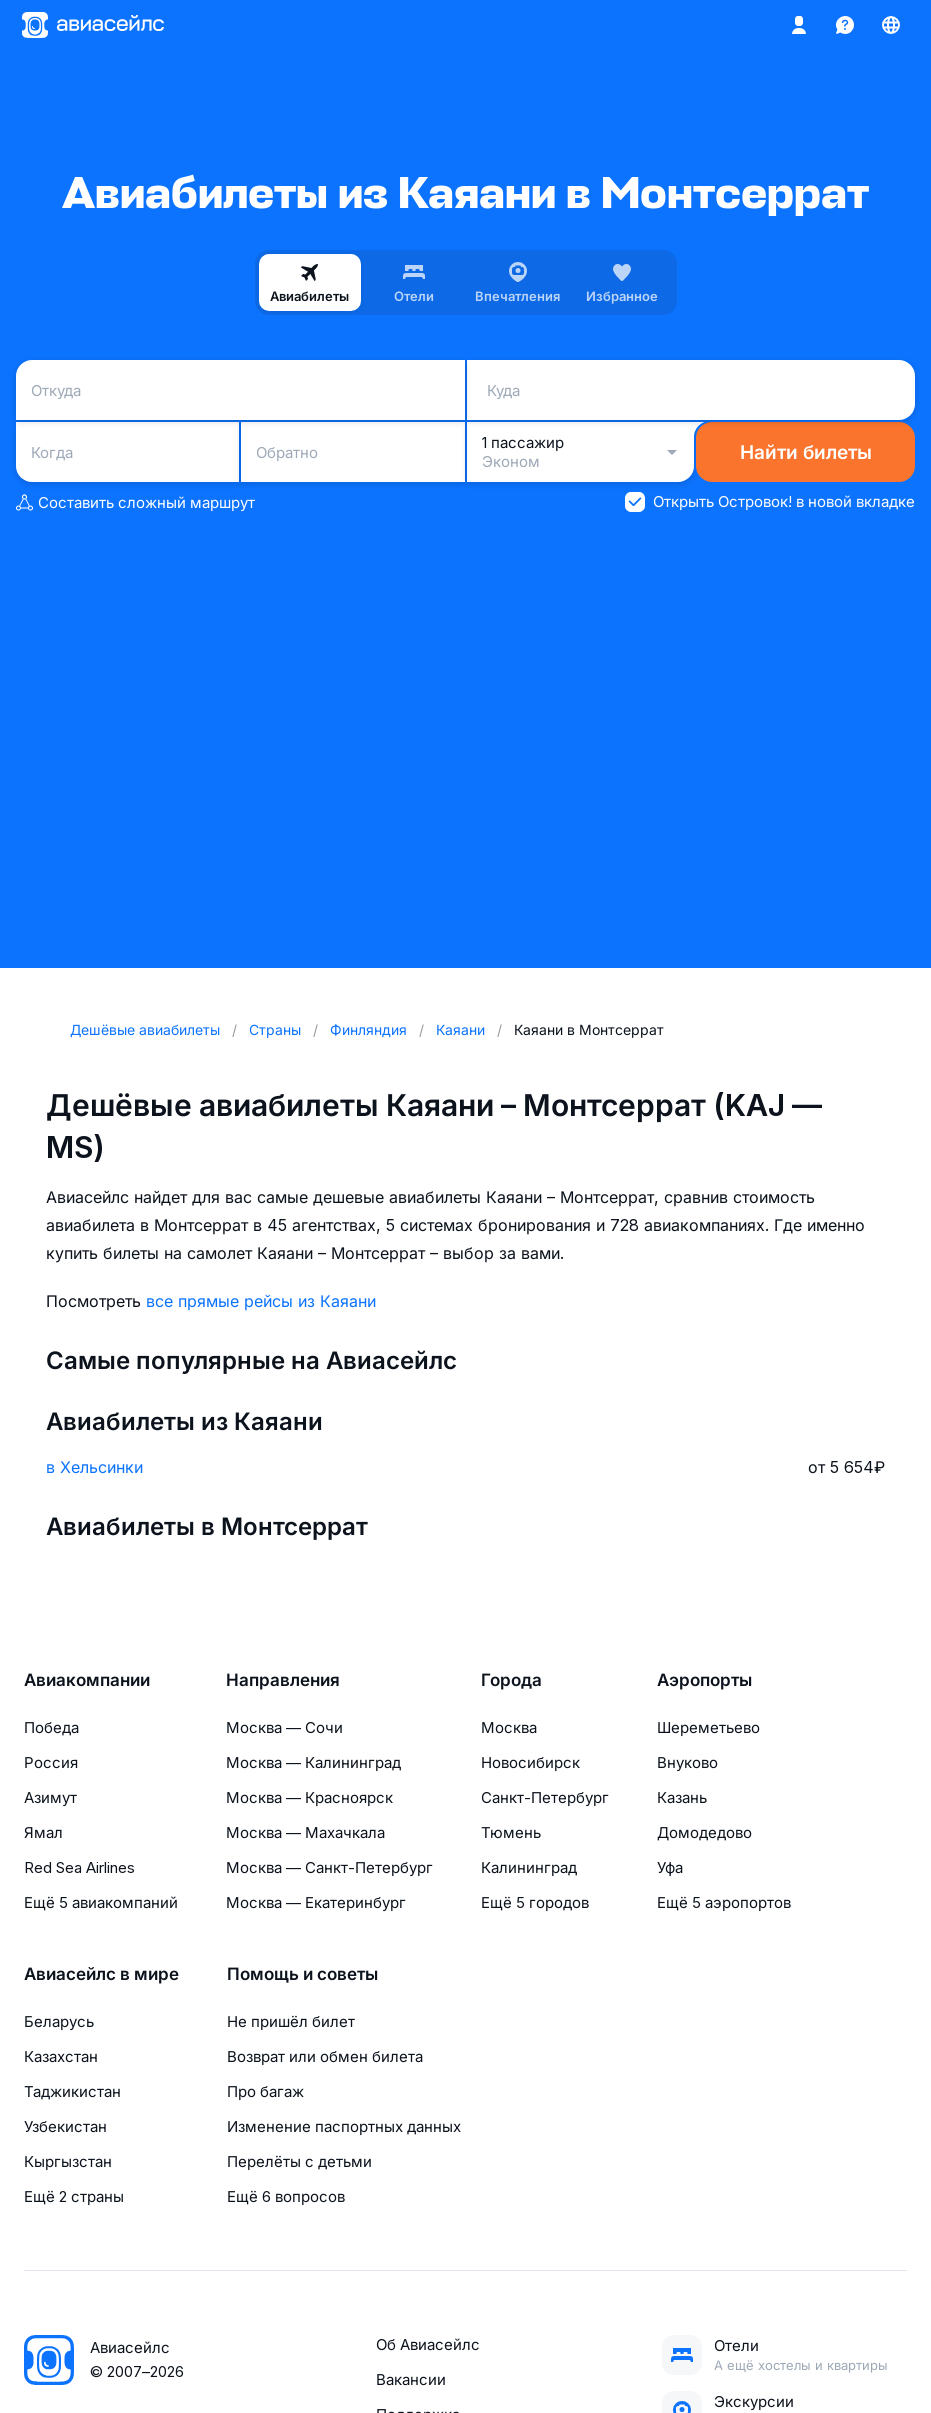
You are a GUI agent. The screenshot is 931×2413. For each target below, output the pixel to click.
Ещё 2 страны (74, 2196)
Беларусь (59, 2021)
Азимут (50, 1797)
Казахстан (61, 2056)
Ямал (43, 1832)
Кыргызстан (68, 2161)
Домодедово (704, 1832)
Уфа (670, 1867)
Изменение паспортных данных (344, 2126)
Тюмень (511, 1832)
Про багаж (265, 2091)
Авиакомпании (87, 1680)
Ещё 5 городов (535, 1902)
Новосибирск (530, 1762)
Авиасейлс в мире (101, 1974)
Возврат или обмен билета (325, 2056)
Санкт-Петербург (545, 1797)
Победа (51, 1727)
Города (511, 1680)
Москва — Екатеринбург (316, 1902)
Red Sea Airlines (79, 1867)
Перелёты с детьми (299, 2161)
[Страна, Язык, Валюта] (891, 25)
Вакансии (411, 2379)
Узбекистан (65, 2126)
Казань (682, 1797)
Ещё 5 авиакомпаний (101, 1902)
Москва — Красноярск (309, 1797)
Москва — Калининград (313, 1762)
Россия (51, 1762)
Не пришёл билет (291, 2021)
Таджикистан (72, 2091)
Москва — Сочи (284, 1727)
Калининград (529, 1867)
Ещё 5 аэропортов (724, 1902)
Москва (509, 1727)
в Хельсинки (94, 1467)
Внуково (687, 1762)
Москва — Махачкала (305, 1832)
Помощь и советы (302, 1974)
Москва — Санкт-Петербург (329, 1867)
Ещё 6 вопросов (286, 2196)
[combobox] (240, 390)
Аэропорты (704, 1680)
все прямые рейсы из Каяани (261, 1301)
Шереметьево (708, 1727)
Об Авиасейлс (428, 2344)
